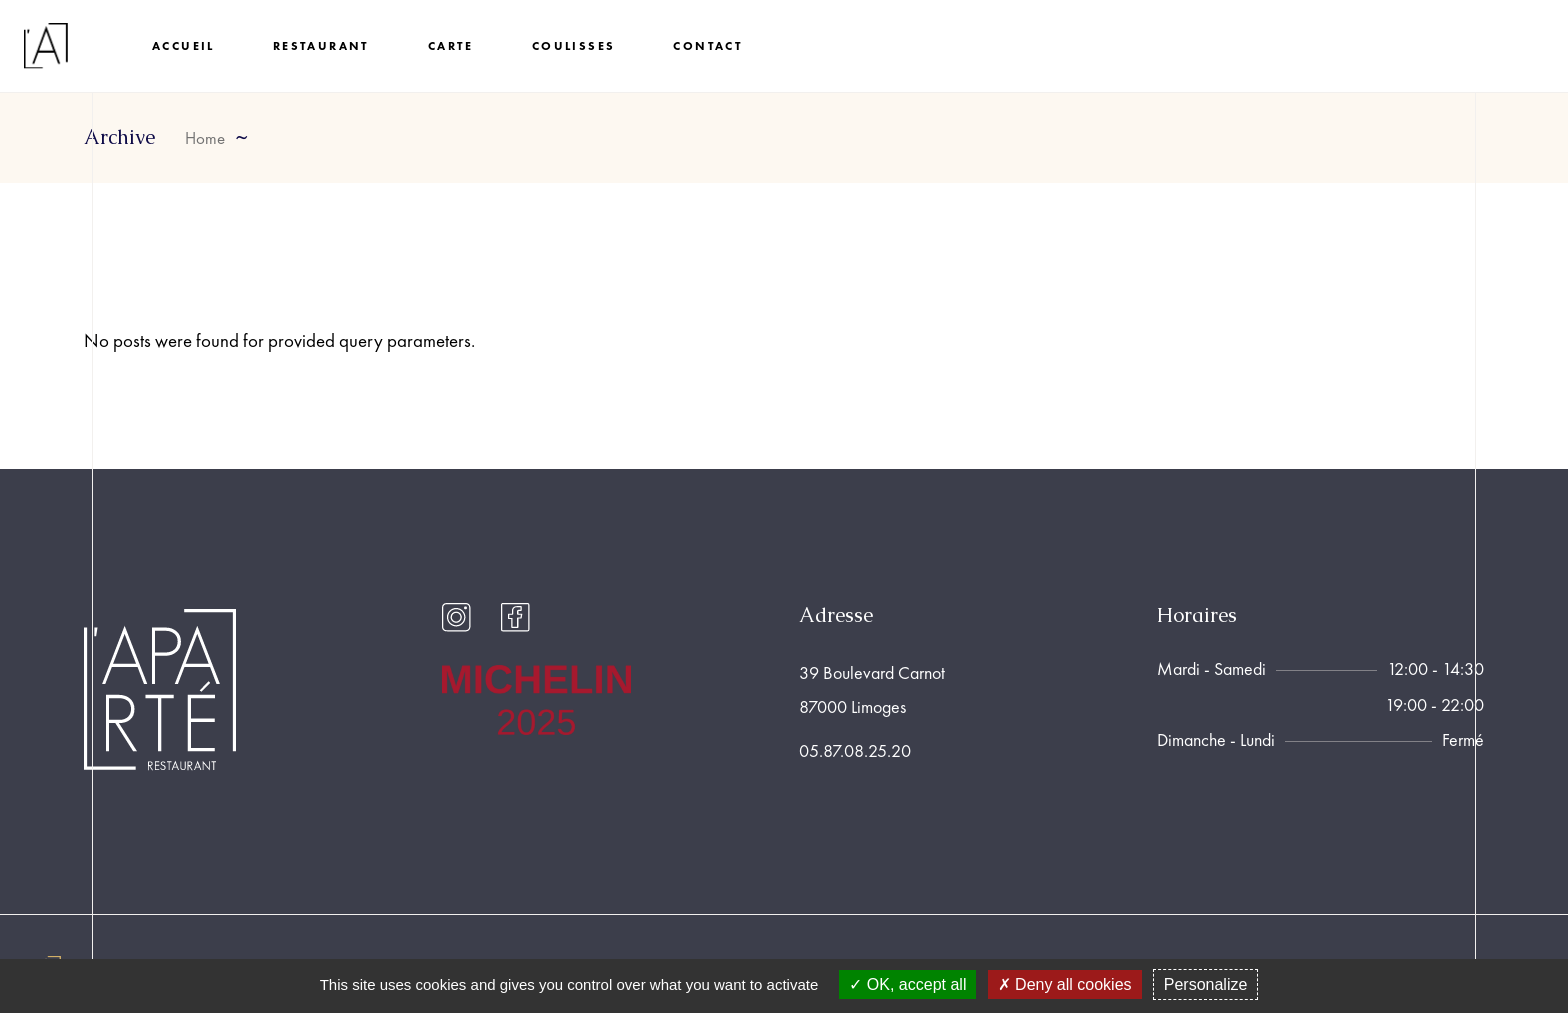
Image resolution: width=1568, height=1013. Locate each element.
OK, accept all (907, 984)
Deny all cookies (1065, 984)
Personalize (1206, 984)
